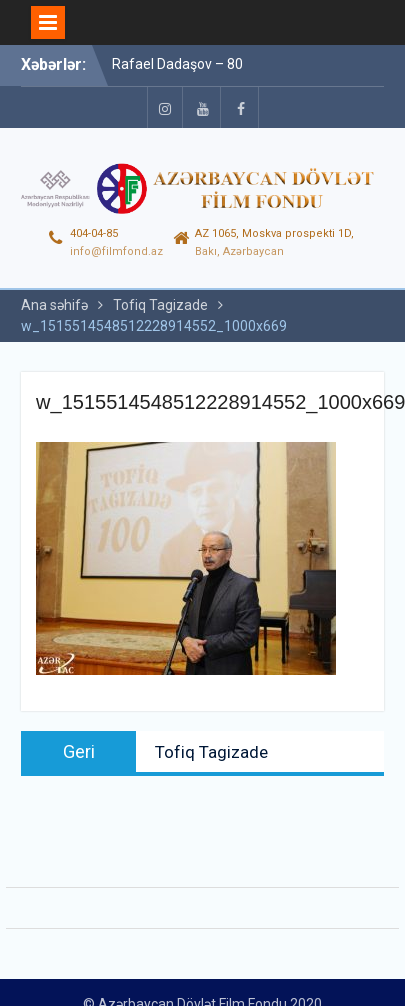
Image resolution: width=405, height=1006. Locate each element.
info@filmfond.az (116, 251)
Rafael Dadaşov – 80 (177, 64)
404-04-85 (94, 233)
